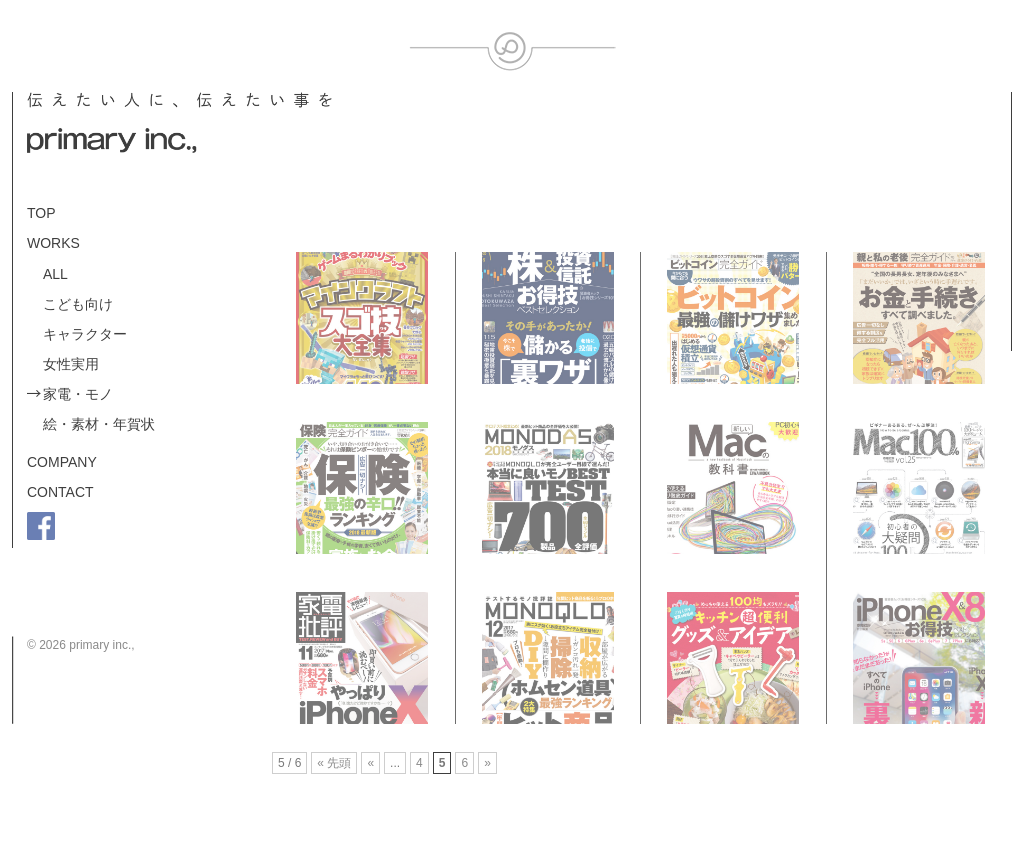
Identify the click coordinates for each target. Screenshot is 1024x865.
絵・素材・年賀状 (99, 424)
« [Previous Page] (370, 763)
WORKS (53, 243)
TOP (41, 213)
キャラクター (85, 334)
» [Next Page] (487, 763)
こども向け (78, 304)
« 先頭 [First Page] (334, 763)
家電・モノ (78, 394)
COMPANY (62, 462)
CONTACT (60, 492)
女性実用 (71, 364)
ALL (55, 274)
